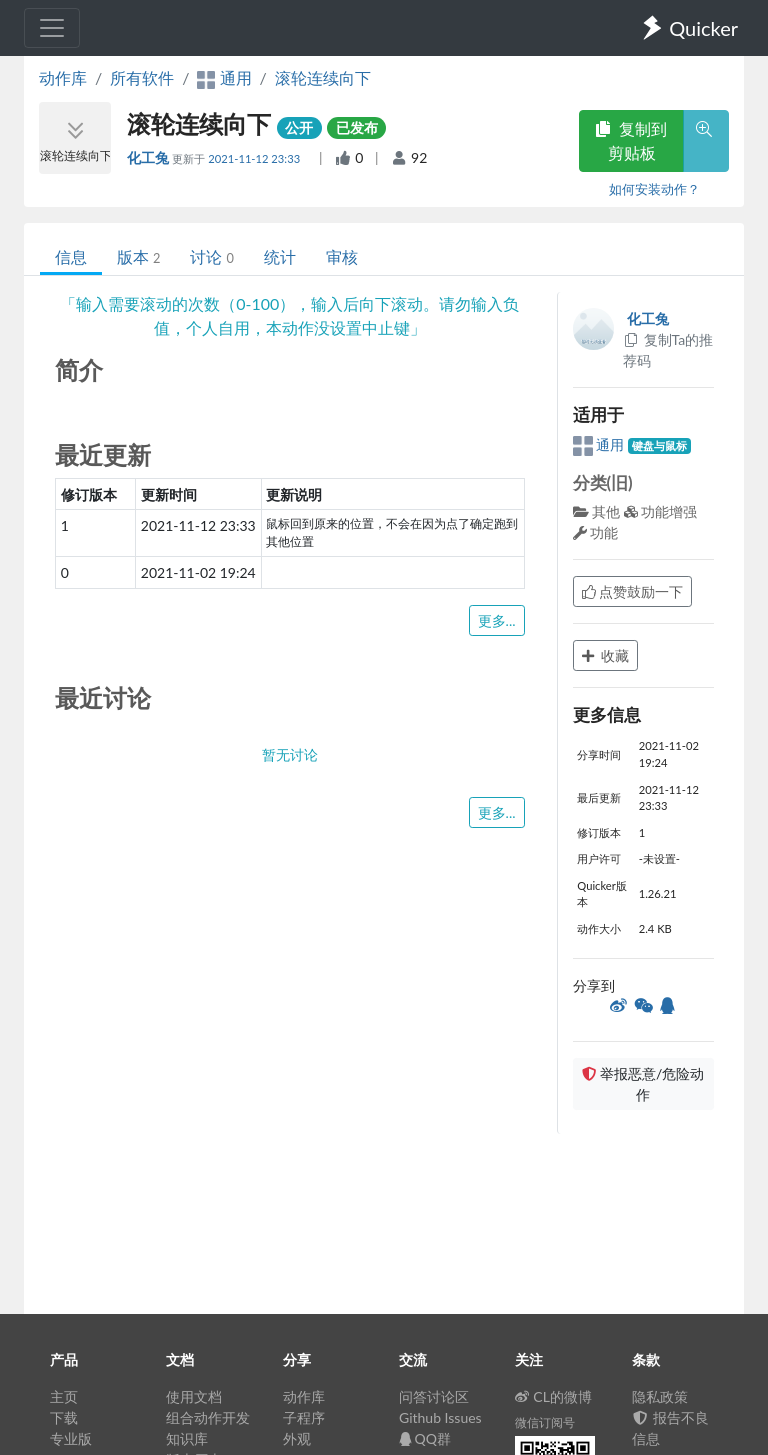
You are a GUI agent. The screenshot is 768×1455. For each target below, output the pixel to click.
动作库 (63, 77)
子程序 (304, 1417)
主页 (64, 1396)
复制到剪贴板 (631, 140)
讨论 (211, 256)
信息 (71, 256)
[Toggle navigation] (52, 28)
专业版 (71, 1438)
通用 (600, 444)
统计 (280, 256)
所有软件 (142, 77)
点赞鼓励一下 (633, 591)
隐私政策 (660, 1396)
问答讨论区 (434, 1396)
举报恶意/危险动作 (643, 1084)
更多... (497, 620)
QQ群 (425, 1438)
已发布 (357, 127)
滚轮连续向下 (323, 77)
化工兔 (149, 157)
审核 (342, 256)
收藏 (606, 655)
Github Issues (440, 1417)
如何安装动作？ (654, 189)
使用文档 (194, 1396)
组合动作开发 (208, 1417)
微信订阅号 (545, 1422)
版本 (138, 256)
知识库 (187, 1438)
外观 (297, 1438)
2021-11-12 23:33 (255, 158)
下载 (64, 1417)
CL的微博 (553, 1396)
